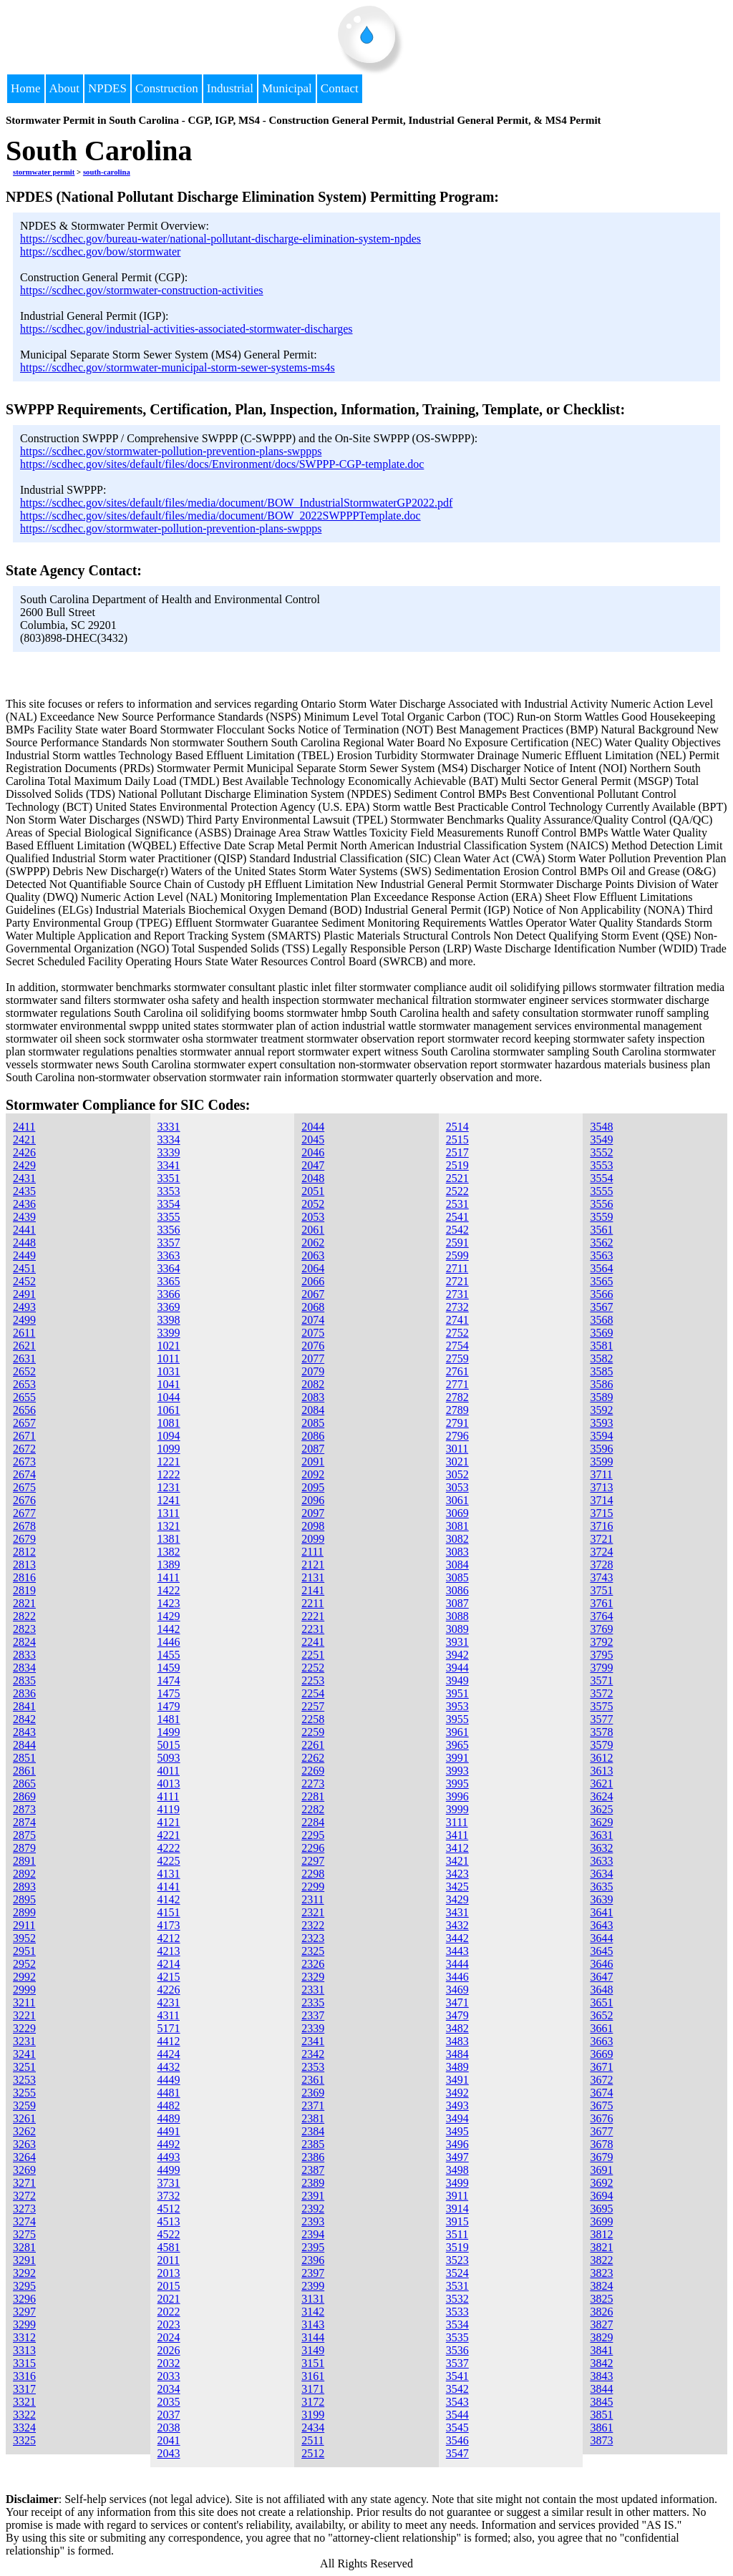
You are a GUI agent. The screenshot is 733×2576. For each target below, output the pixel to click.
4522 (168, 2234)
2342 (312, 2054)
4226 (168, 1990)
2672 (24, 1449)
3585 (601, 1371)
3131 (312, 2299)
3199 (312, 2415)
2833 (24, 1655)
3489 (457, 2067)
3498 (457, 2170)
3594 (601, 1436)
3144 (312, 2337)
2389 (312, 2183)
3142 (312, 2312)
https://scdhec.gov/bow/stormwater (100, 251)
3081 (457, 1526)
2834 (24, 1668)
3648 (601, 1990)
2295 (312, 1835)
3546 (457, 2440)
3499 (457, 2183)
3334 (168, 1139)
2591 (457, 1242)
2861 (24, 1771)
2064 (312, 1268)
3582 (601, 1358)
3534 (457, 2324)
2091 (312, 1461)
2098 (312, 1526)
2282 (312, 1809)
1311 (168, 1513)
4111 (168, 1796)
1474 (168, 1680)
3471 (457, 2002)
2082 (312, 1384)
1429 (168, 1616)
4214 (168, 1964)
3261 (24, 2118)
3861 (601, 2427)
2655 (24, 1397)
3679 (601, 2157)
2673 (24, 1461)
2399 (312, 2286)
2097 (312, 1513)
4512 (168, 2208)
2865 (24, 1783)
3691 (601, 2170)
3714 (601, 1500)
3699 (601, 2221)
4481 (168, 2093)
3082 (457, 1539)
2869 (24, 1796)
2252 (312, 1668)
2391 (312, 2196)
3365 (168, 1281)
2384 (312, 2131)
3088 (457, 1616)
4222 (168, 1848)
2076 (312, 1346)
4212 (168, 1938)
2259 (312, 1732)
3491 (457, 2080)
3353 (168, 1191)
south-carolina (106, 171)
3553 (601, 1165)
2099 (312, 1539)
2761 (457, 1371)
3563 (601, 1255)
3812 (601, 2234)
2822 (24, 1616)
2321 (312, 1912)
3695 (601, 2208)
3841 (601, 2350)
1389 (168, 1564)
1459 (168, 1668)
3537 (457, 2363)
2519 (457, 1165)
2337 (312, 2015)
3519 (457, 2247)
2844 (24, 1745)
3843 (601, 2376)
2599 (457, 1255)
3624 (601, 1796)
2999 (24, 1990)
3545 (457, 2427)
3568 (601, 1320)
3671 (601, 2067)
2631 (24, 1358)
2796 (457, 1436)
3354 (168, 1204)
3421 (457, 1861)
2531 (457, 1204)
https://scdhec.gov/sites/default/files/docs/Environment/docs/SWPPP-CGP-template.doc (222, 464)
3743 (601, 1577)
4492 (168, 2144)
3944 (457, 1668)
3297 (24, 2312)
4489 (168, 2118)
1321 (168, 1526)
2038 (168, 2427)
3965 (457, 1745)
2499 (24, 1320)
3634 (601, 1874)
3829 (601, 2337)
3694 (601, 2196)
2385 (312, 2144)
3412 (457, 1848)
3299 (24, 2324)
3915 (457, 2221)
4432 (168, 2067)
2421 (24, 1139)
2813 (24, 1564)
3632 (601, 1848)
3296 (24, 2299)
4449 (168, 2080)
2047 (312, 1165)
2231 (312, 1629)
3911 (457, 2196)
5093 (168, 1758)
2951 (24, 1951)
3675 (601, 2105)
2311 (312, 1899)
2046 (312, 1152)
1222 (168, 1474)
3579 (601, 1745)
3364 (168, 1268)
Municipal (287, 88)
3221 (24, 2015)
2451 (24, 1268)
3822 (601, 2260)
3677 (601, 2131)
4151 (168, 1912)
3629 (601, 1822)
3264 (24, 2157)
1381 (168, 1539)
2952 (24, 1964)
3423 (457, 1874)
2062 (312, 1242)
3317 (24, 2389)
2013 (168, 2273)
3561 (601, 1230)
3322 (24, 2415)
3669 (601, 2054)
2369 (312, 2093)
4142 (168, 1899)
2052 (312, 1204)
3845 (601, 2402)
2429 (24, 1165)
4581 (168, 2247)
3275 (24, 2234)
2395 (312, 2247)
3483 (457, 2041)
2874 (24, 1822)
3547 (457, 2453)
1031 (168, 1371)
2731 (457, 1294)
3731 (168, 2183)
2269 (312, 1771)
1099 (168, 1449)
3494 (457, 2118)
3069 (457, 1513)
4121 (168, 1822)
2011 (168, 2260)
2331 (312, 1990)
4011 (168, 1771)
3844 (601, 2389)
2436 (24, 1204)
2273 (312, 1783)
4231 (168, 2002)
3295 (24, 2286)
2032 (168, 2363)
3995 (457, 1783)
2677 (24, 1513)
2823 (24, 1629)
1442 (168, 1629)
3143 (312, 2324)
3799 (601, 1668)
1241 (168, 1500)
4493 (168, 2157)
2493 (24, 1307)
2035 (168, 2402)
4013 (168, 1783)
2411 (24, 1127)
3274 (24, 2221)
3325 (24, 2440)
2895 (24, 1899)
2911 (24, 1925)
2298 (312, 1874)
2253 (312, 1680)
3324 (24, 2427)
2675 (24, 1487)
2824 (24, 1642)
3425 (457, 1886)
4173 (168, 1925)
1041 (168, 1384)
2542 (457, 1230)
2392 (312, 2208)
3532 (457, 2299)
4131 (168, 1874)
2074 (312, 1320)
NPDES (107, 88)
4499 (168, 2170)
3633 (601, 1861)
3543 (457, 2402)
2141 (312, 1590)
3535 (457, 2337)
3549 (601, 1139)
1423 (168, 1603)
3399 (168, 1333)
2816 (24, 1577)
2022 (168, 2312)
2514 (457, 1127)
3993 (457, 1771)
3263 (24, 2144)
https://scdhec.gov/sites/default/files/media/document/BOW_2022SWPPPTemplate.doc (220, 515)
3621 (601, 1783)
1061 (168, 1410)
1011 (168, 1358)
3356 (168, 1230)
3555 (601, 1191)
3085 (457, 1577)
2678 (24, 1526)
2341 (312, 2041)
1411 (168, 1577)
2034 (168, 2389)
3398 (168, 1320)
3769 (601, 1629)
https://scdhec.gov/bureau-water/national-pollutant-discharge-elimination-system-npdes (220, 239)
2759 (457, 1358)
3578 (601, 1732)
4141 (168, 1886)
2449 (24, 1255)
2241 (312, 1642)
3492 (457, 2093)
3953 (457, 1706)
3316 (24, 2376)
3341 (168, 1165)
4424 (168, 2054)
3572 (601, 1693)
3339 (168, 1152)
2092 (312, 1474)
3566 (601, 1294)
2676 (24, 1500)
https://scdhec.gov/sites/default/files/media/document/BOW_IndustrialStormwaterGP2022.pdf (236, 503)
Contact (340, 88)
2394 (312, 2234)
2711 (457, 1268)
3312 (24, 2337)
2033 (168, 2376)
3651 (601, 2002)
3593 (601, 1423)
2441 (24, 1230)
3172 (312, 2402)
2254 (312, 1693)
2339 (312, 2028)
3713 (601, 1487)
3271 (24, 2183)
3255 (24, 2093)
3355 (168, 1217)
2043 (168, 2453)
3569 (601, 1333)
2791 (457, 1423)
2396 (312, 2260)
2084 (312, 1410)
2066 (312, 1281)
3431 (457, 1912)
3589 (601, 1397)
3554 (601, 1178)
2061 (312, 1230)
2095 (312, 1487)
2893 (24, 1886)
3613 (601, 1771)
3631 (601, 1835)
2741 (457, 1320)
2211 (312, 1603)
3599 (601, 1461)
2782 (457, 1397)
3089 (457, 1629)
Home (26, 88)
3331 (168, 1127)
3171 (312, 2389)
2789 (457, 1410)
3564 (601, 1268)
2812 (24, 1552)
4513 (168, 2221)
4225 (168, 1861)
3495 (457, 2131)
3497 (457, 2157)
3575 (601, 1706)
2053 (312, 1217)
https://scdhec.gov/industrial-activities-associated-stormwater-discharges (186, 329)
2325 (312, 1951)
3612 (601, 1758)
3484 (457, 2054)
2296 (312, 1848)
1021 (168, 1346)
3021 (457, 1461)
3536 (457, 2350)
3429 (457, 1899)
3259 (24, 2105)
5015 (168, 1745)
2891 (24, 1861)
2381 (312, 2118)
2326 (312, 1964)
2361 (312, 2080)
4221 (168, 1835)
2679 (24, 1539)
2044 (312, 1127)
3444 (457, 1964)
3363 (168, 1255)
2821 (24, 1603)
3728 (601, 1564)
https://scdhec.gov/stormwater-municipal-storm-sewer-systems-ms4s (177, 367)
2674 (24, 1474)
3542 (457, 2389)
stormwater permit (43, 171)
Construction (166, 88)
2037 (168, 2415)
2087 (312, 1449)
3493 (457, 2105)
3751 (601, 1590)
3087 (457, 1603)
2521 (457, 1178)
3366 (168, 1294)
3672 (601, 2080)
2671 (24, 1436)
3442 (457, 1938)
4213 (168, 1951)
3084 (457, 1564)
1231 (168, 1487)
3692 (601, 2183)
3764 (601, 1616)
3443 (457, 1951)
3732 (168, 2196)
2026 (168, 2350)
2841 (24, 1706)
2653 (24, 1384)
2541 (457, 1217)
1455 (168, 1655)
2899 (24, 1912)
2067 (312, 1294)
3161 (312, 2376)
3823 (601, 2273)
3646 (601, 1964)
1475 (168, 1693)
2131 (312, 1577)
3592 (601, 1410)
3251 (24, 2067)
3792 (601, 1642)
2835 (24, 1680)
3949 (457, 1680)
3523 (457, 2260)
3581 (601, 1346)
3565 (601, 1281)
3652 (601, 2015)
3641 (601, 1912)
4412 (168, 2041)
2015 (168, 2286)
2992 (24, 1977)
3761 (601, 1603)
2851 (24, 1758)
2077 (312, 1358)
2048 (312, 1178)
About (64, 88)
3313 (24, 2350)
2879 (24, 1848)
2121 (312, 1564)
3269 (24, 2170)
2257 (312, 1706)
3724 (601, 1552)
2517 (457, 1152)
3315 (24, 2363)
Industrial (230, 88)
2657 (24, 1423)
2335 (312, 2002)
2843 (24, 1732)
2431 (24, 1178)
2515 (457, 1139)
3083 (457, 1552)
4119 (168, 1809)
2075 (312, 1333)
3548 (601, 1127)
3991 (457, 1758)
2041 (168, 2440)
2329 (312, 1977)
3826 (601, 2312)
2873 (24, 1809)
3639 (601, 1899)
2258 (312, 1719)
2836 (24, 1693)
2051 (312, 1191)
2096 (312, 1500)
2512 (312, 2453)
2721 (457, 1281)
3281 (24, 2247)
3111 (457, 1822)
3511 (457, 2234)
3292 (24, 2273)
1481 (168, 1719)
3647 (601, 1977)
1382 (168, 1552)
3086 (457, 1590)
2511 (312, 2440)
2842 (24, 1719)
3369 (168, 1307)
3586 (601, 1384)
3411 (457, 1835)
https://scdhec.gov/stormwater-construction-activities (141, 290)
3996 (457, 1796)
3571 (601, 1680)
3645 (601, 1951)
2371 (312, 2105)
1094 (168, 1436)
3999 (457, 1809)
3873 (601, 2440)
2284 (312, 1822)
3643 (601, 1925)
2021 (168, 2299)
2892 (24, 1874)
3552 (601, 1152)
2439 (24, 1217)
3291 (24, 2260)
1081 (168, 1423)
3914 (457, 2208)
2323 (312, 1938)
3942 (457, 1655)
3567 (601, 1307)
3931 (457, 1642)
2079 (312, 1371)
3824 (601, 2286)
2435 (24, 1191)
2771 (457, 1384)
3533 (457, 2312)
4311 (168, 2015)
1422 (168, 1590)
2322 (312, 1925)
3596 (601, 1449)
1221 (168, 1461)
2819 (24, 1590)
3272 (24, 2196)
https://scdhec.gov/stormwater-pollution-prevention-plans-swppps (170, 451)
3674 (601, 2093)
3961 (457, 1732)
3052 (457, 1474)
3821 (601, 2247)
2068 (312, 1307)
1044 (168, 1397)
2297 (312, 1861)
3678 (601, 2144)
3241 (24, 2054)
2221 (312, 1616)
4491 (168, 2131)
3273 (24, 2208)
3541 (457, 2376)
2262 (312, 1758)
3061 (457, 1500)
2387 (312, 2170)
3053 (457, 1487)
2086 (312, 1436)
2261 (312, 1745)
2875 (24, 1835)
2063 (312, 1255)
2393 (312, 2221)
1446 (168, 1642)
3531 (457, 2286)
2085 (312, 1423)
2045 (312, 1139)
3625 (601, 1809)
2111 (312, 1552)
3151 (312, 2363)
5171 (168, 2028)
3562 (601, 1242)
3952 (24, 1938)
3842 (601, 2363)
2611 (24, 1333)
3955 (457, 1719)
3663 (601, 2041)
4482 (168, 2105)
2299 (312, 1886)
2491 (24, 1294)
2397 (312, 2273)
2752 (457, 1333)
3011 (457, 1449)
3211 (24, 2002)
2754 (457, 1346)
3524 (457, 2273)
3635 (601, 1886)
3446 (457, 1977)
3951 (457, 1693)
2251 (312, 1655)
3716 (601, 1526)
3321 (24, 2402)
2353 (312, 2067)
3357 (168, 1242)
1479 (168, 1706)
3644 (601, 1938)
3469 (457, 1990)
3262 (24, 2131)
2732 (457, 1307)
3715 (601, 1513)
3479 (457, 2015)
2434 (312, 2427)
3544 (457, 2415)
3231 (24, 2041)
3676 (601, 2118)
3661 (601, 2028)
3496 (457, 2144)
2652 (24, 1371)
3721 (601, 1539)
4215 (168, 1977)
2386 (312, 2157)
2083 (312, 1397)
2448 (24, 1242)
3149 (312, 2350)
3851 (601, 2415)
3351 (168, 1178)
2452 (24, 1281)
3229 (24, 2028)
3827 (601, 2324)
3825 (601, 2299)
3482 (457, 2028)
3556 (601, 1204)
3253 (24, 2080)
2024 (168, 2337)
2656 (24, 1410)
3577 (601, 1719)
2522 (457, 1191)
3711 (601, 1474)
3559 (601, 1217)
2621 (24, 1346)
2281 (312, 1796)
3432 (457, 1925)
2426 (24, 1152)
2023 (168, 2324)
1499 (168, 1732)
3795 (601, 1655)
